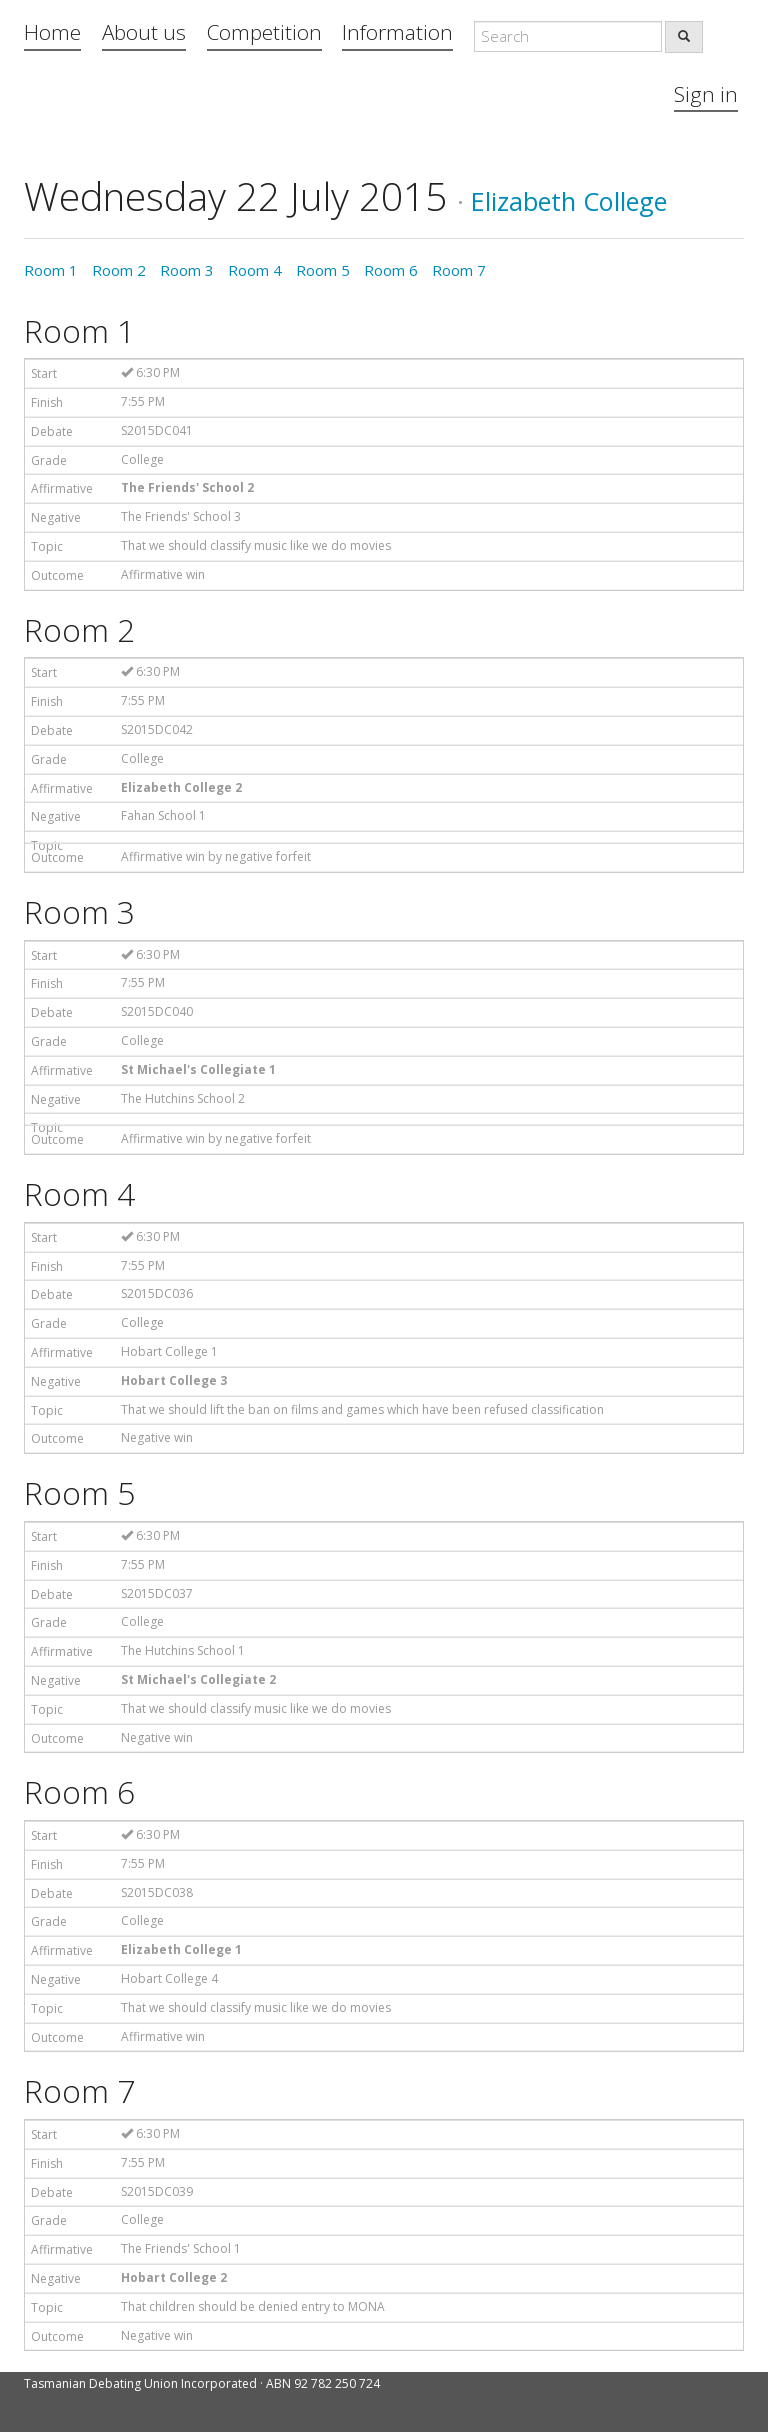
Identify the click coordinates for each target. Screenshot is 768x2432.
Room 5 (323, 270)
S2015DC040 (157, 1011)
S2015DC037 (157, 1593)
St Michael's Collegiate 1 (198, 1069)
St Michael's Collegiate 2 (198, 1679)
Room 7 (459, 270)
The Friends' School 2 (187, 487)
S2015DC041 (157, 430)
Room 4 (255, 270)
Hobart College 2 (174, 2277)
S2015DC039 (157, 2191)
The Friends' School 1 (181, 2248)
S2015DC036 (157, 1293)
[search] (684, 37)
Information (397, 32)
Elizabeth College (569, 201)
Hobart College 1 (169, 1351)
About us (144, 32)
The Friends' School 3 (181, 516)
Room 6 (391, 270)
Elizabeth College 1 (181, 1949)
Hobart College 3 (174, 1380)
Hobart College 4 (169, 1978)
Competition (264, 32)
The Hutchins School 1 (183, 1650)
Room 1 (51, 270)
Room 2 (119, 270)
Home (52, 32)
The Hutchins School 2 (183, 1098)
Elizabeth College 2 (181, 787)
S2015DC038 (157, 1892)
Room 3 (187, 270)
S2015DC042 (157, 729)
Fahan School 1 (163, 815)
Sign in (706, 94)
